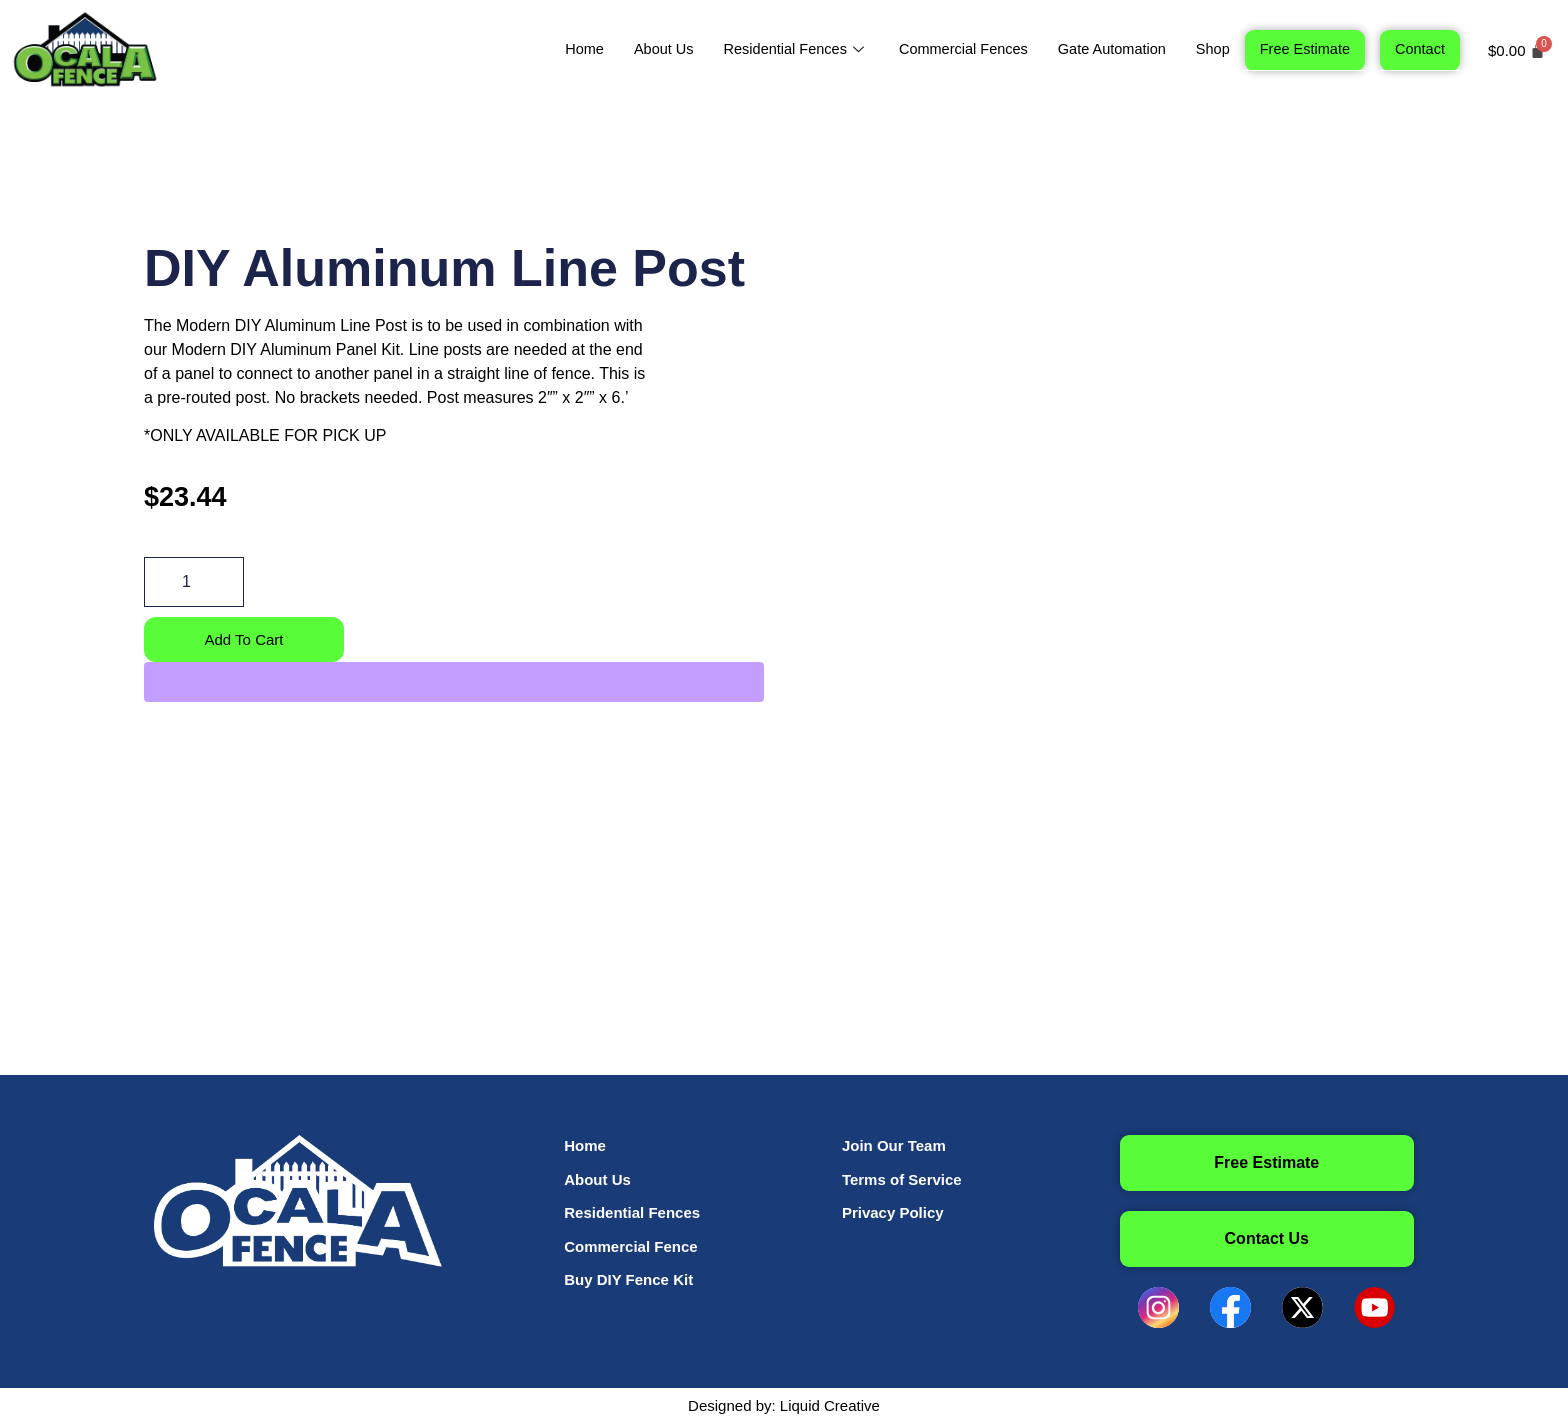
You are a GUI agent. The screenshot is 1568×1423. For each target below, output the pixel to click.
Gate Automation (1104, 48)
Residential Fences (780, 48)
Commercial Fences (951, 48)
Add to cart (244, 639)
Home (563, 48)
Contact (1419, 48)
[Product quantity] (194, 582)
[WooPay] (454, 683)
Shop (1207, 48)
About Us (644, 48)
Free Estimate (1301, 48)
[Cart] (1516, 50)
